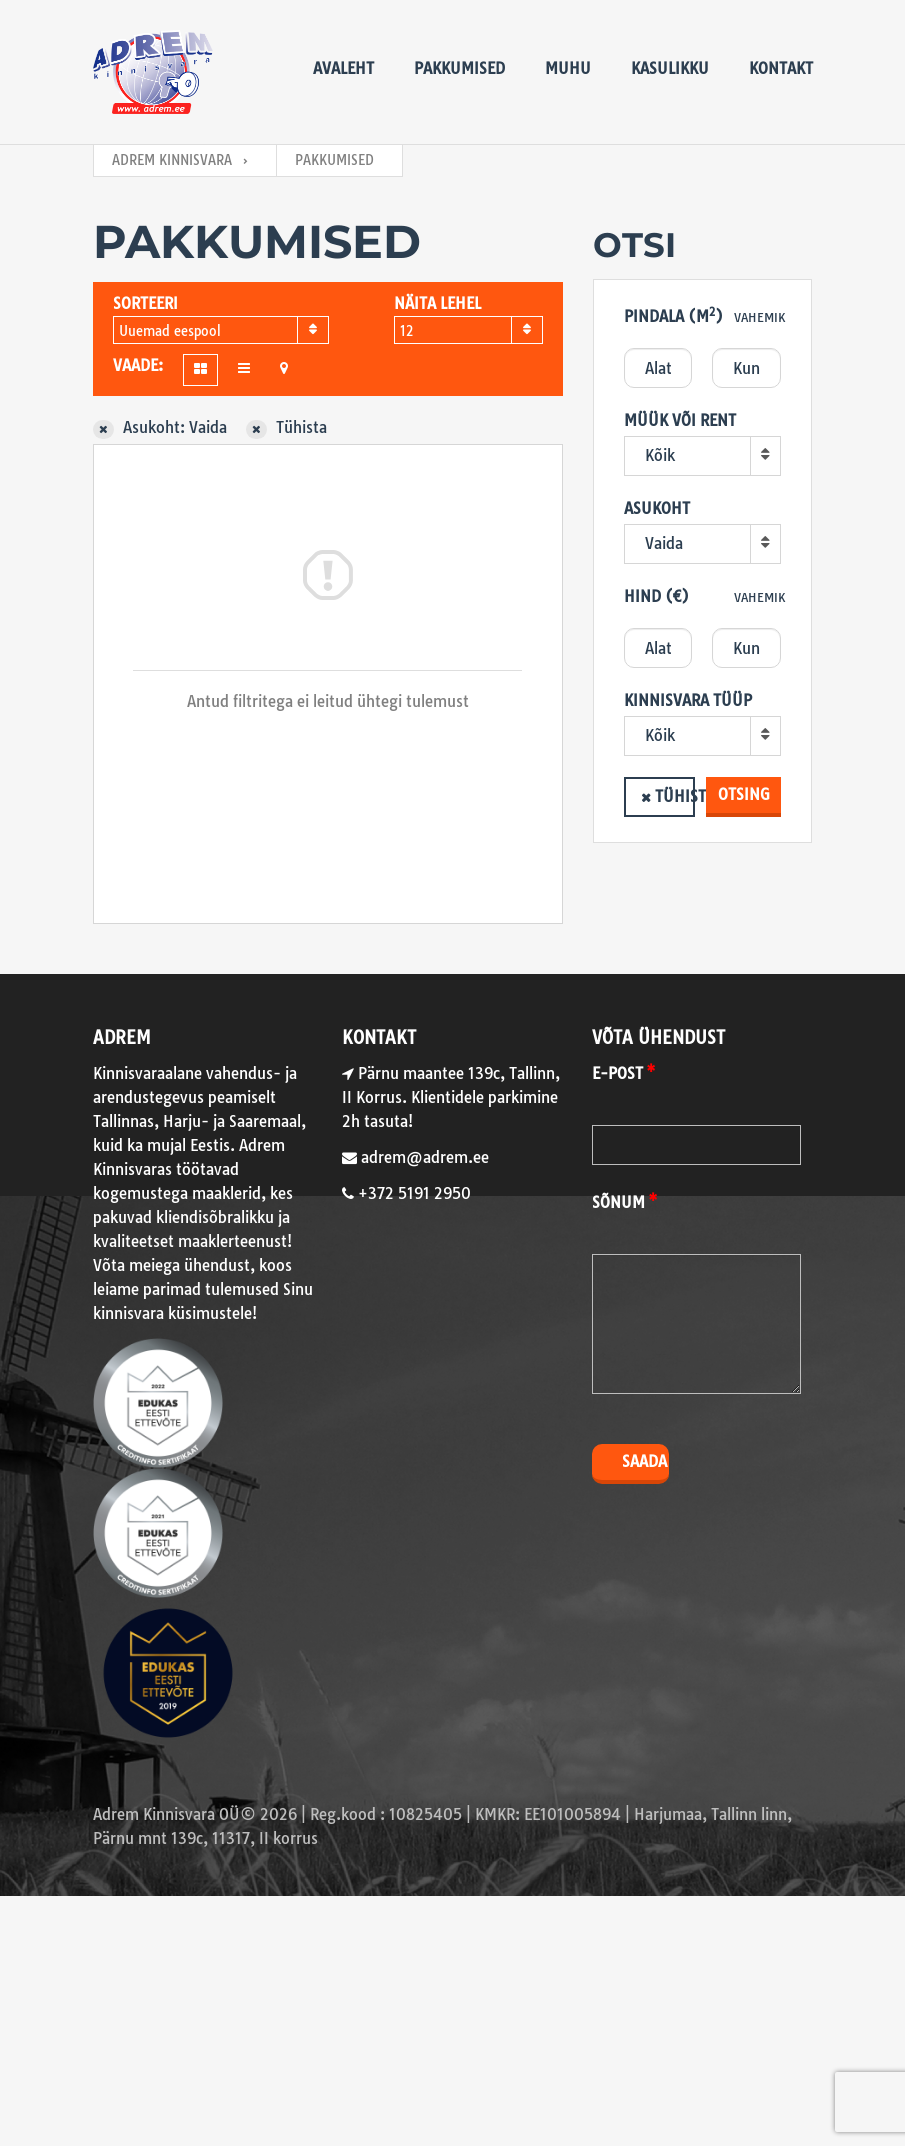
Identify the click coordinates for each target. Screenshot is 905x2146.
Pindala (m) (673, 315)
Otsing (744, 794)
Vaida (664, 543)
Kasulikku (670, 68)
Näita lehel (437, 303)
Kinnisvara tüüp (688, 700)
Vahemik (760, 317)
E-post (617, 1073)
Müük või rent (680, 420)
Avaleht (343, 68)
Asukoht (657, 508)
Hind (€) (656, 596)
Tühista (675, 796)
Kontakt (781, 68)
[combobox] (221, 330)
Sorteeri (145, 303)
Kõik (660, 455)
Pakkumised (459, 68)
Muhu (568, 68)
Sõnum (618, 1202)
